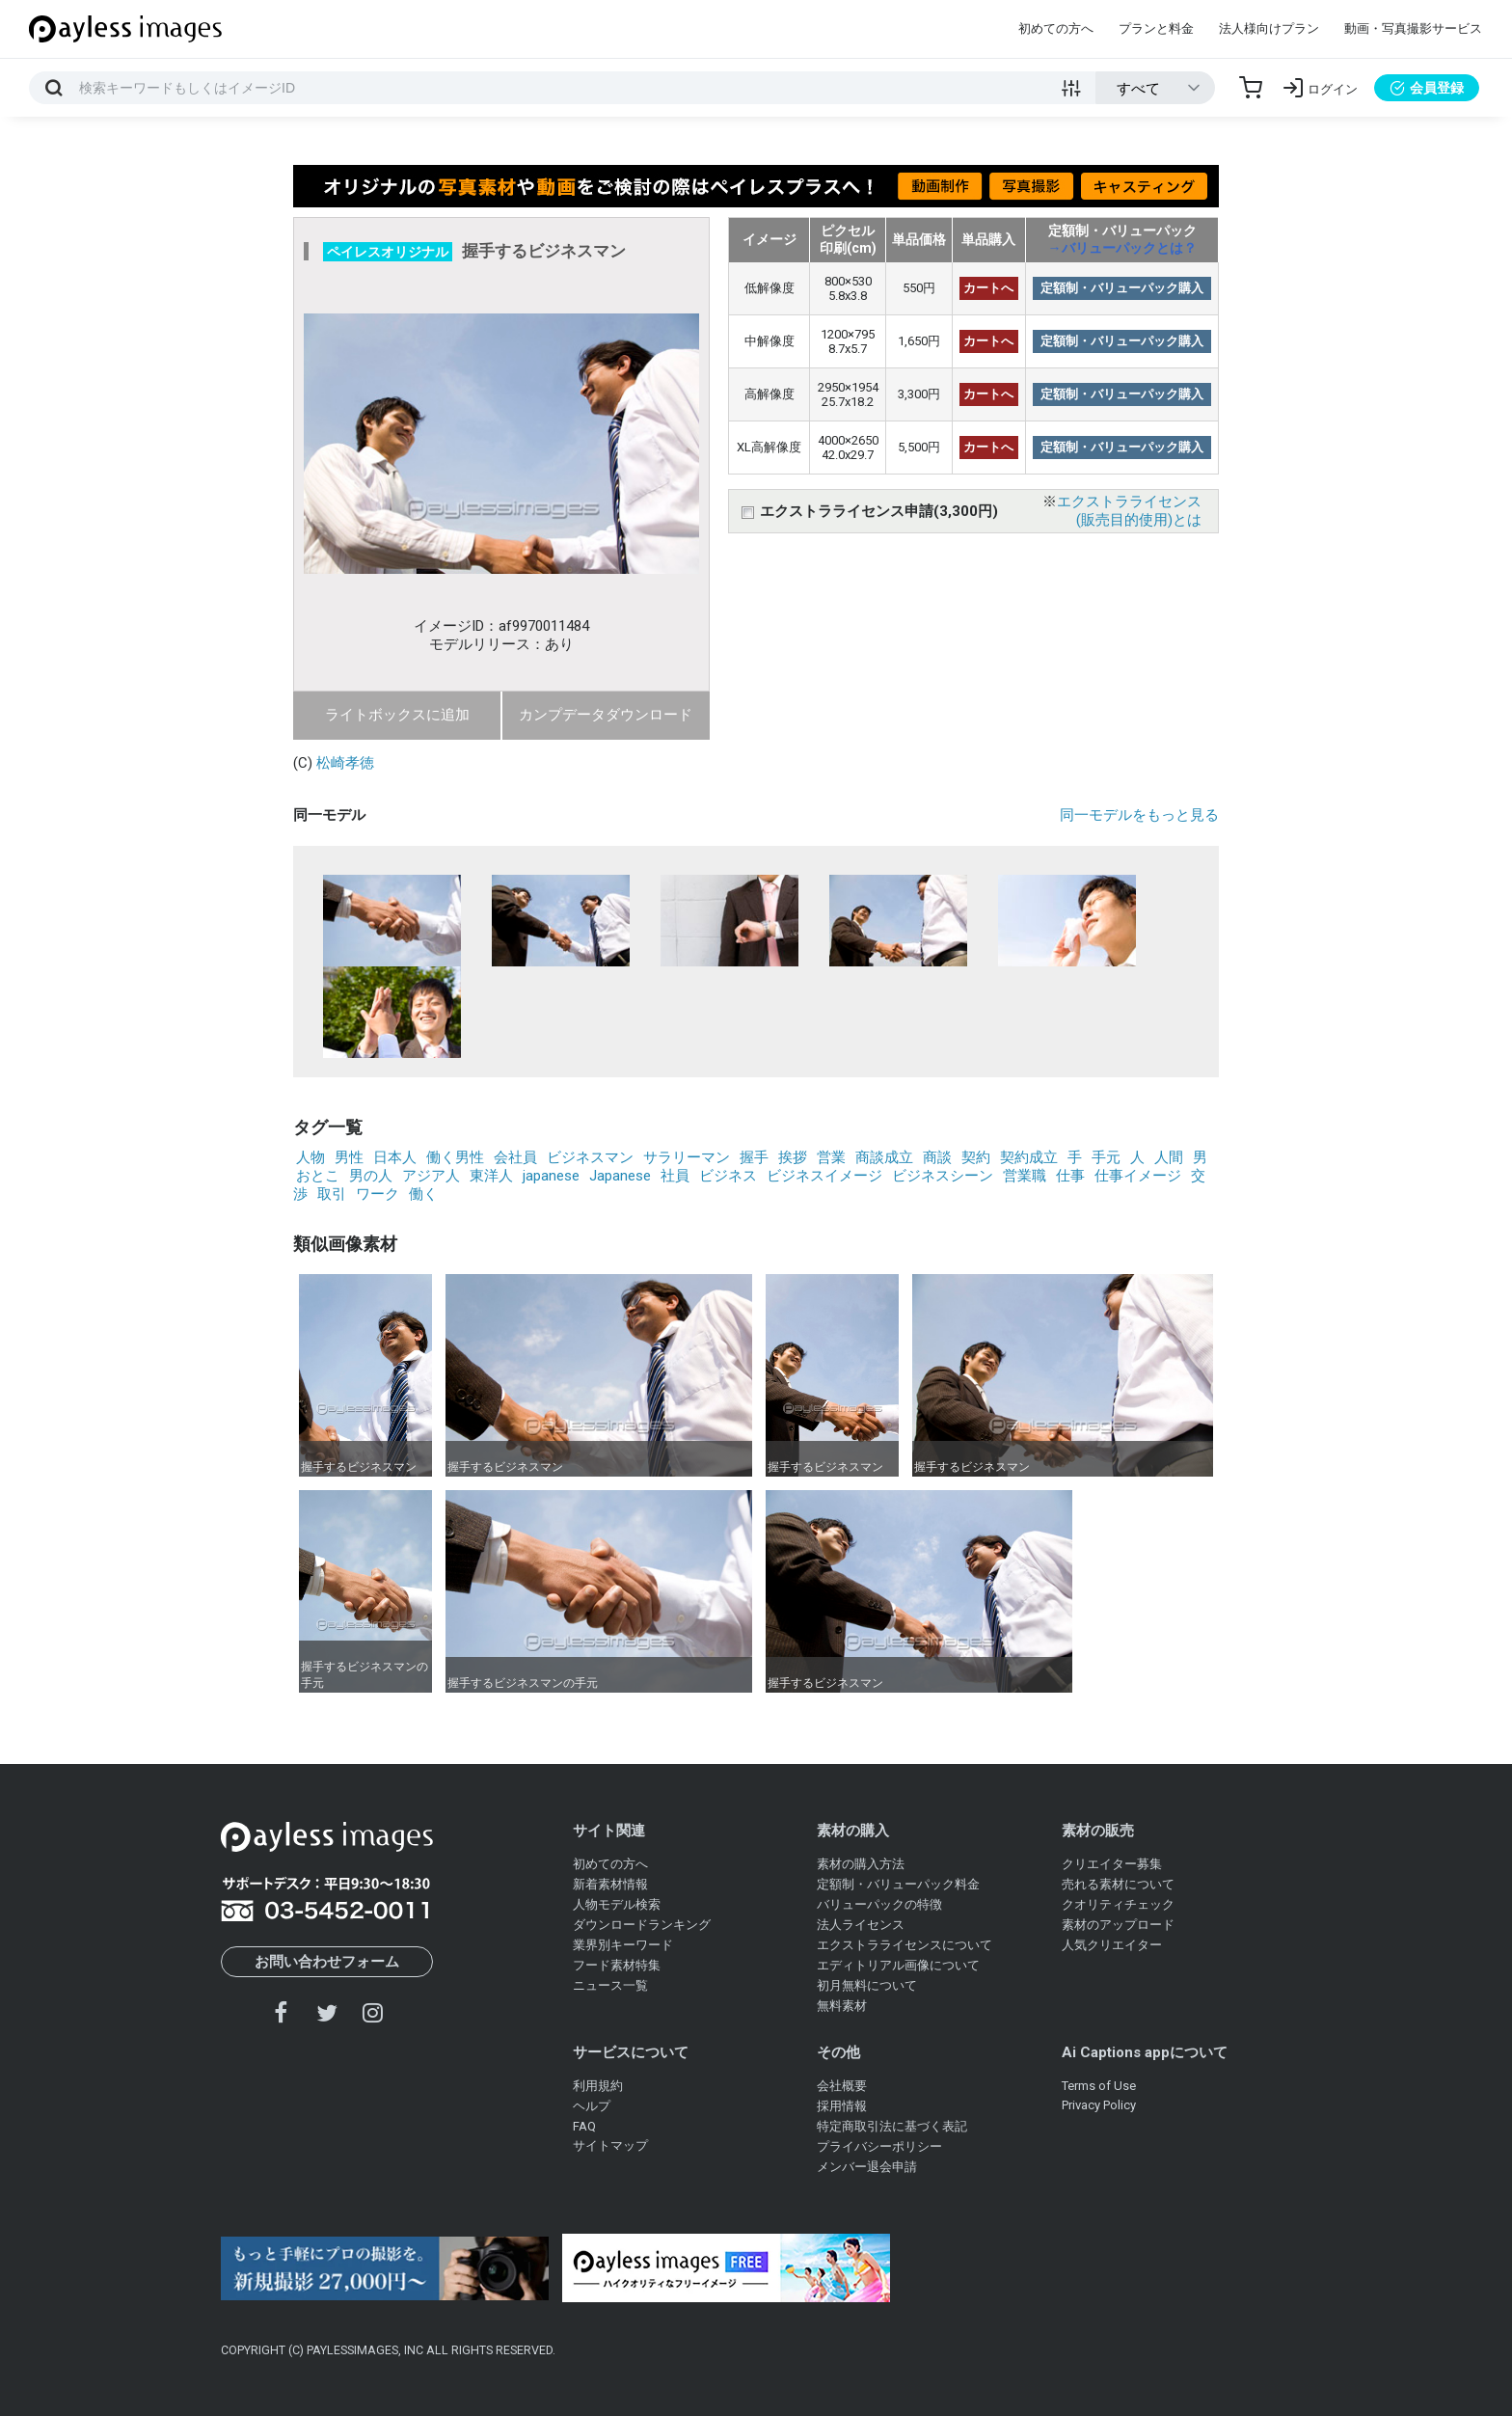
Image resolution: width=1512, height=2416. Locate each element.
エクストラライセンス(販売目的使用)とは (1129, 511)
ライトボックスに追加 (397, 714)
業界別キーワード (623, 1945)
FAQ (584, 2126)
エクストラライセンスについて (904, 1945)
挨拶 (792, 1157)
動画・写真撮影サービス (1413, 28)
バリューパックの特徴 (879, 1904)
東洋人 (491, 1175)
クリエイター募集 (1112, 1864)
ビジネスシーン (942, 1175)
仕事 (1070, 1175)
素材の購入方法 (860, 1864)
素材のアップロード (1118, 1924)
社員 (675, 1175)
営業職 (1024, 1175)
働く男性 (455, 1157)
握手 (754, 1157)
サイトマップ (610, 2145)
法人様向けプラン (1269, 28)
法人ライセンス (860, 1924)
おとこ (317, 1175)
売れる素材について (1118, 1884)
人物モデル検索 (617, 1904)
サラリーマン (686, 1157)
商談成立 (884, 1157)
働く (423, 1194)
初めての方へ (1056, 28)
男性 (349, 1157)
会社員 (515, 1157)
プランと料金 (1156, 28)
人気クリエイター (1112, 1945)
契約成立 (1029, 1157)
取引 (331, 1194)
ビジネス (728, 1175)
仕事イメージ (1137, 1175)
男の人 (370, 1175)
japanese (551, 1175)
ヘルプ (591, 2106)
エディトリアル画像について (898, 1965)
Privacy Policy (1099, 2105)
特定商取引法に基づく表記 (892, 2126)
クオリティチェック (1118, 1904)
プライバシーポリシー (879, 2146)
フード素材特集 (617, 1965)
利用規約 (598, 2085)
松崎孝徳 (345, 763)
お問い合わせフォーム (327, 1961)
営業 (831, 1157)
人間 (1168, 1157)
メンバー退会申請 (867, 2166)
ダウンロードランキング (642, 1924)
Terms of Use (1099, 2085)
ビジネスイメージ (824, 1175)
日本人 (395, 1157)
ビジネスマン (590, 1157)
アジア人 (431, 1175)
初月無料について (867, 1985)
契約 (975, 1157)
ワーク (377, 1194)
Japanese (620, 1175)
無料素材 (842, 2005)
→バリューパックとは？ (1122, 248)
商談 (937, 1157)
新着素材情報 (610, 1884)
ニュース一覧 (610, 1985)
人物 (310, 1157)
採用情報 (842, 2106)
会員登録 (1427, 87)
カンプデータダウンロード (605, 714)
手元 (1106, 1157)
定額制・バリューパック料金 (898, 1884)
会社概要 (842, 2085)
